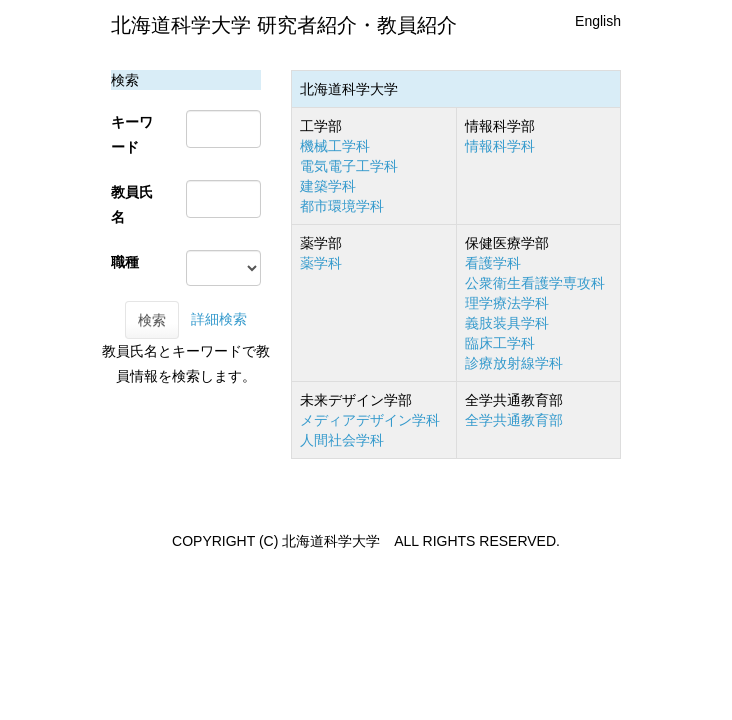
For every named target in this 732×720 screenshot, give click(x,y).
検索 (152, 320)
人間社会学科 (342, 440)
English (598, 21)
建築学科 (328, 186)
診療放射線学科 (514, 363)
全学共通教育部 (514, 420)
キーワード (132, 134)
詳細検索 (219, 319)
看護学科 (493, 263)
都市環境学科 (342, 206)
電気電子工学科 (349, 166)
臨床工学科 (500, 343)
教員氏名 (132, 204)
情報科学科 (500, 146)
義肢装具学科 (507, 323)
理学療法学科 (507, 303)
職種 (125, 262)
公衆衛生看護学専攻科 (535, 283)
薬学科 (321, 263)
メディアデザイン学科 (370, 420)
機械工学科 (335, 146)
